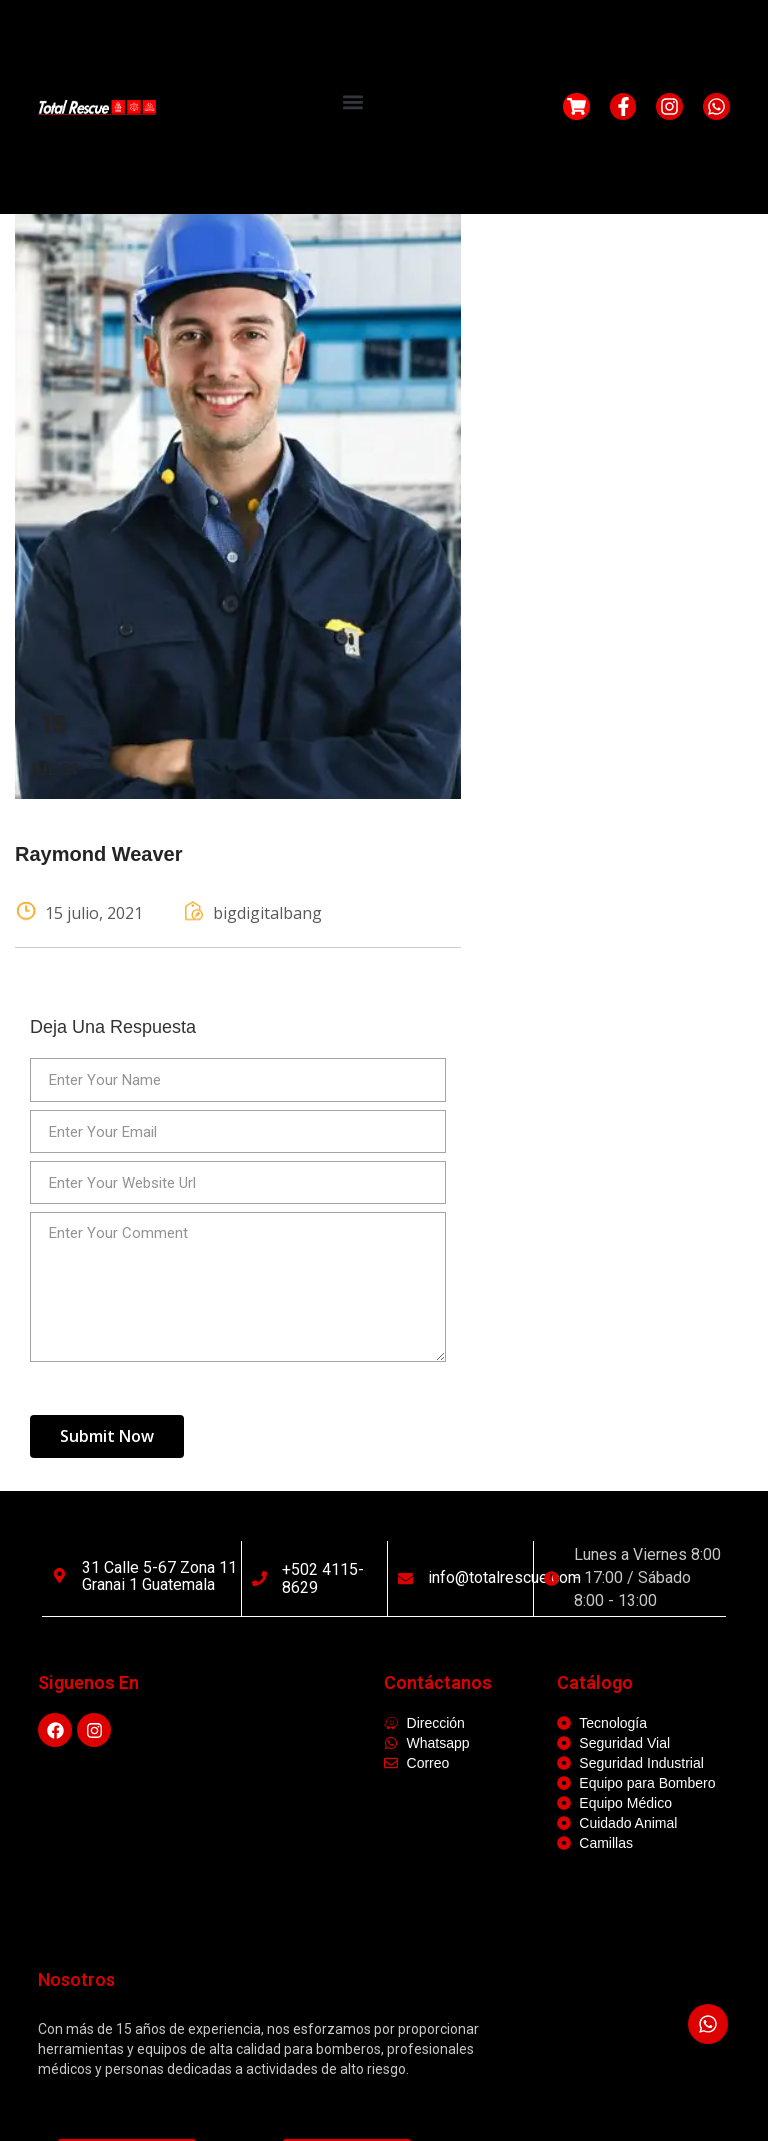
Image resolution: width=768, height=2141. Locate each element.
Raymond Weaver (98, 854)
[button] (352, 101)
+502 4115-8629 (323, 1578)
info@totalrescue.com (504, 1577)
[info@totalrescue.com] (405, 1578)
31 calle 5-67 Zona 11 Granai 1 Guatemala (159, 1576)
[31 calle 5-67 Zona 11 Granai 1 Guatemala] (59, 1575)
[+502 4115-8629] (259, 1578)
